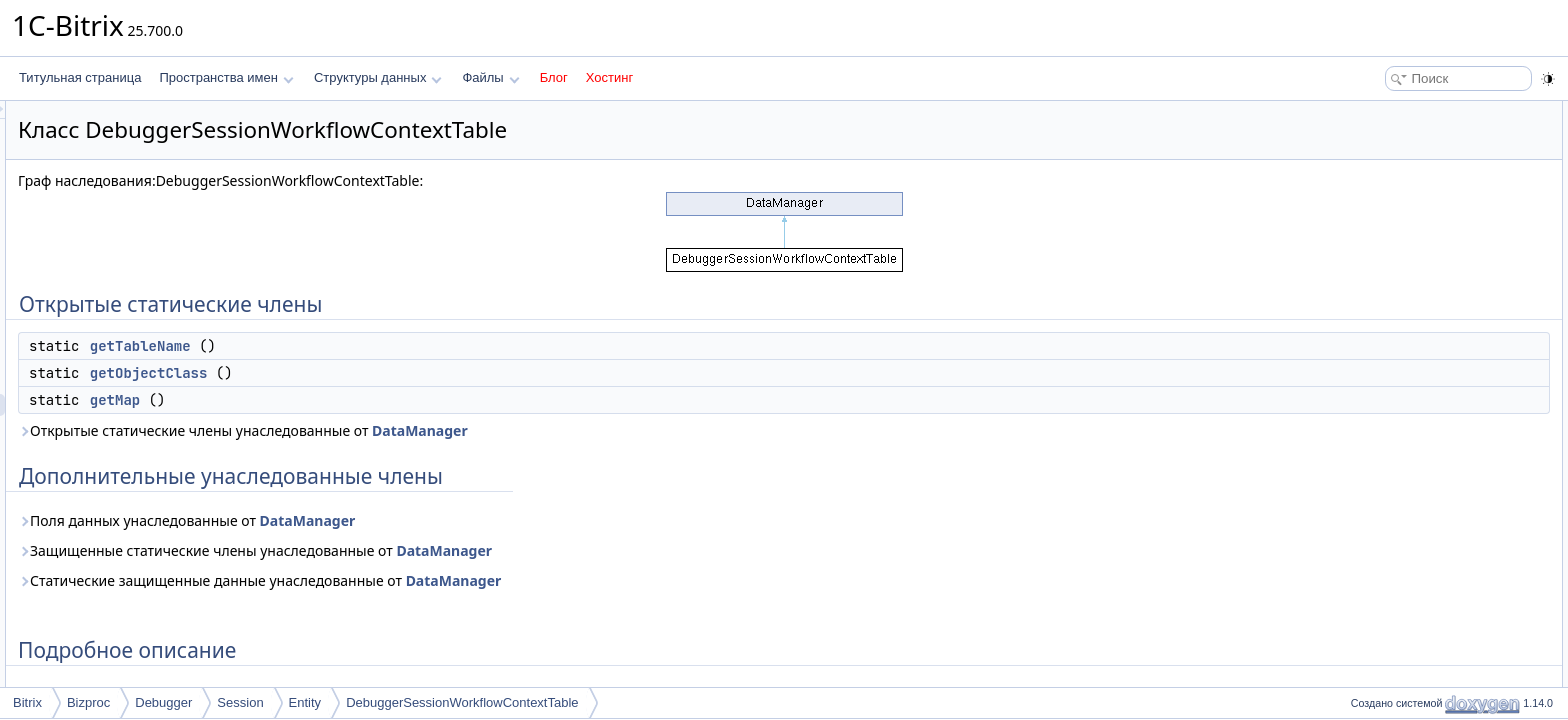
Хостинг (609, 77)
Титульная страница (80, 77)
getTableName (390, 346)
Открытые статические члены (1428, 112)
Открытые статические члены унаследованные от (493, 430)
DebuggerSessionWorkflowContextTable (462, 702)
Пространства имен (226, 77)
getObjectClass (399, 373)
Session (240, 702)
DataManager (670, 430)
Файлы (490, 77)
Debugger (163, 702)
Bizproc (88, 702)
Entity (305, 702)
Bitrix (27, 702)
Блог (554, 77)
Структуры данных (378, 77)
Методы (1367, 244)
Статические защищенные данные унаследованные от (509, 580)
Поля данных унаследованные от (436, 520)
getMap (365, 400)
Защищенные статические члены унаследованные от (505, 550)
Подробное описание (1404, 222)
